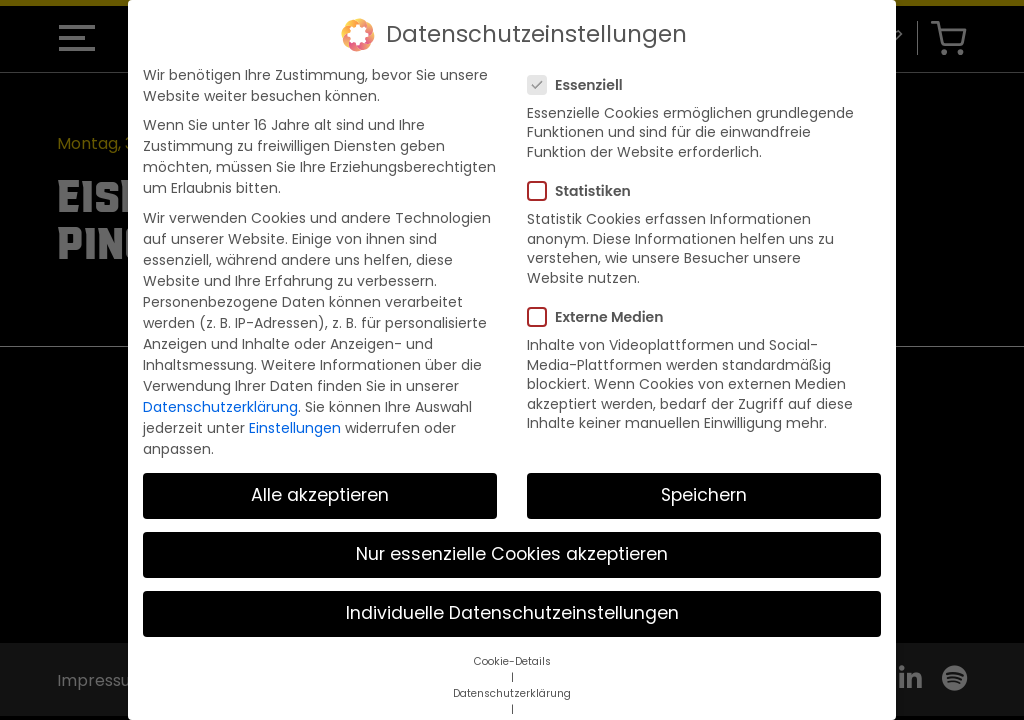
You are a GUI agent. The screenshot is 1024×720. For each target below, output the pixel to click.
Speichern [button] (704, 478)
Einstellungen (295, 410)
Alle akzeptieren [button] (320, 478)
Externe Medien (601, 299)
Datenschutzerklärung (220, 389)
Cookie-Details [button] (512, 643)
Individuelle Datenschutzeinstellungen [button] (512, 596)
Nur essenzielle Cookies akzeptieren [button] (512, 537)
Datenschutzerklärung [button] (512, 675)
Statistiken (585, 174)
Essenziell (581, 67)
